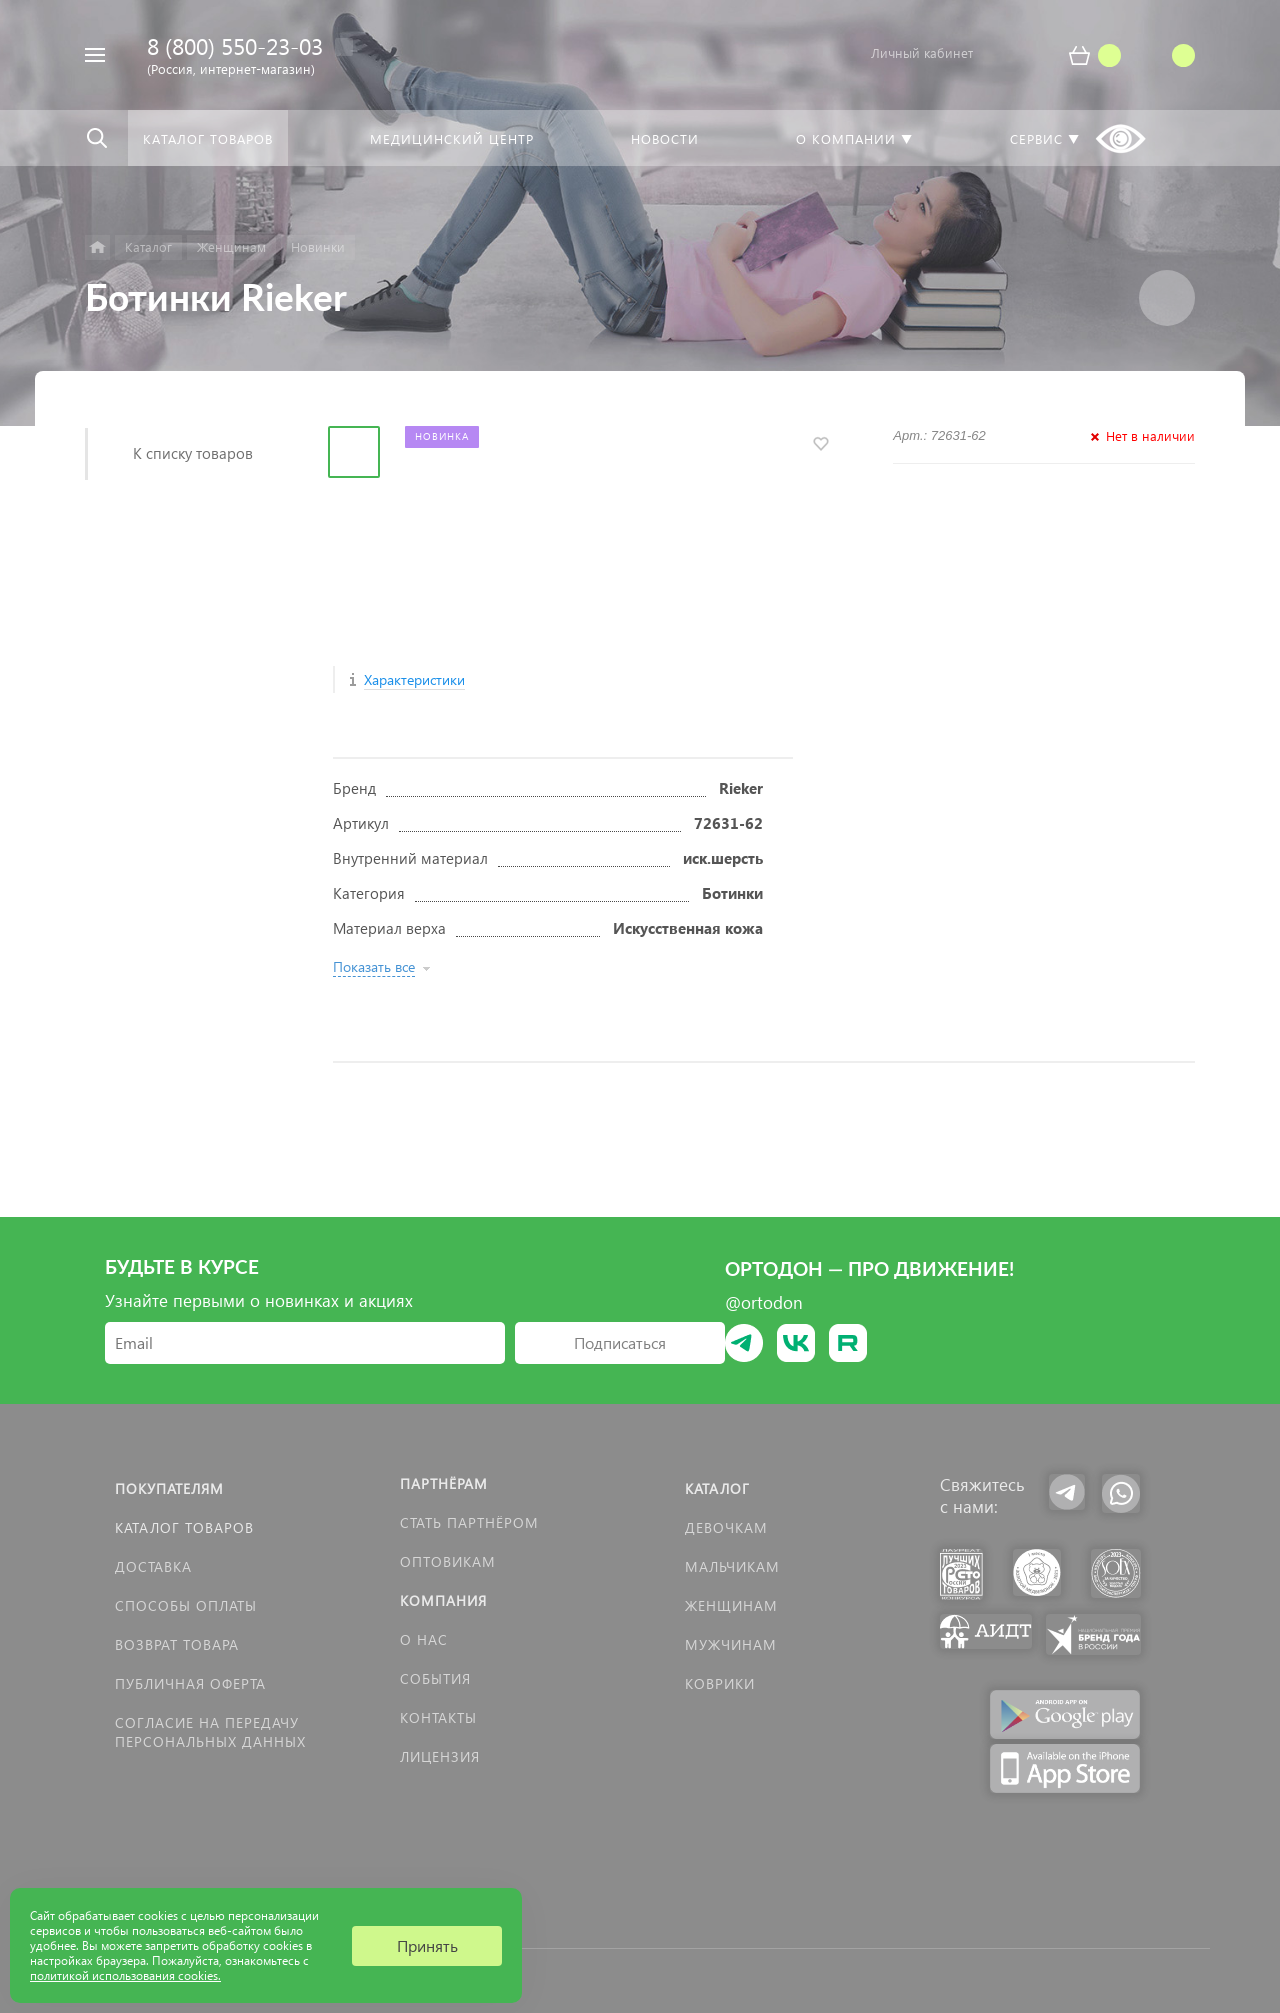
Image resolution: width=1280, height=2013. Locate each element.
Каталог (717, 1488)
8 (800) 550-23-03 (235, 45)
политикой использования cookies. (125, 1975)
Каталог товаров (184, 1527)
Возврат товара (177, 1644)
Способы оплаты (186, 1605)
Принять (427, 1945)
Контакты (438, 1717)
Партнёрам (444, 1483)
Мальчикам (732, 1566)
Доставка (153, 1566)
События (435, 1678)
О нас (424, 1639)
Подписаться (620, 1342)
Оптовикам (448, 1561)
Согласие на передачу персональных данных (210, 1732)
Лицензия (440, 1756)
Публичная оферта (190, 1683)
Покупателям (169, 1488)
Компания (443, 1600)
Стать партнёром (469, 1522)
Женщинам (731, 1605)
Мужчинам (731, 1644)
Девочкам (726, 1527)
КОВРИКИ (720, 1683)
